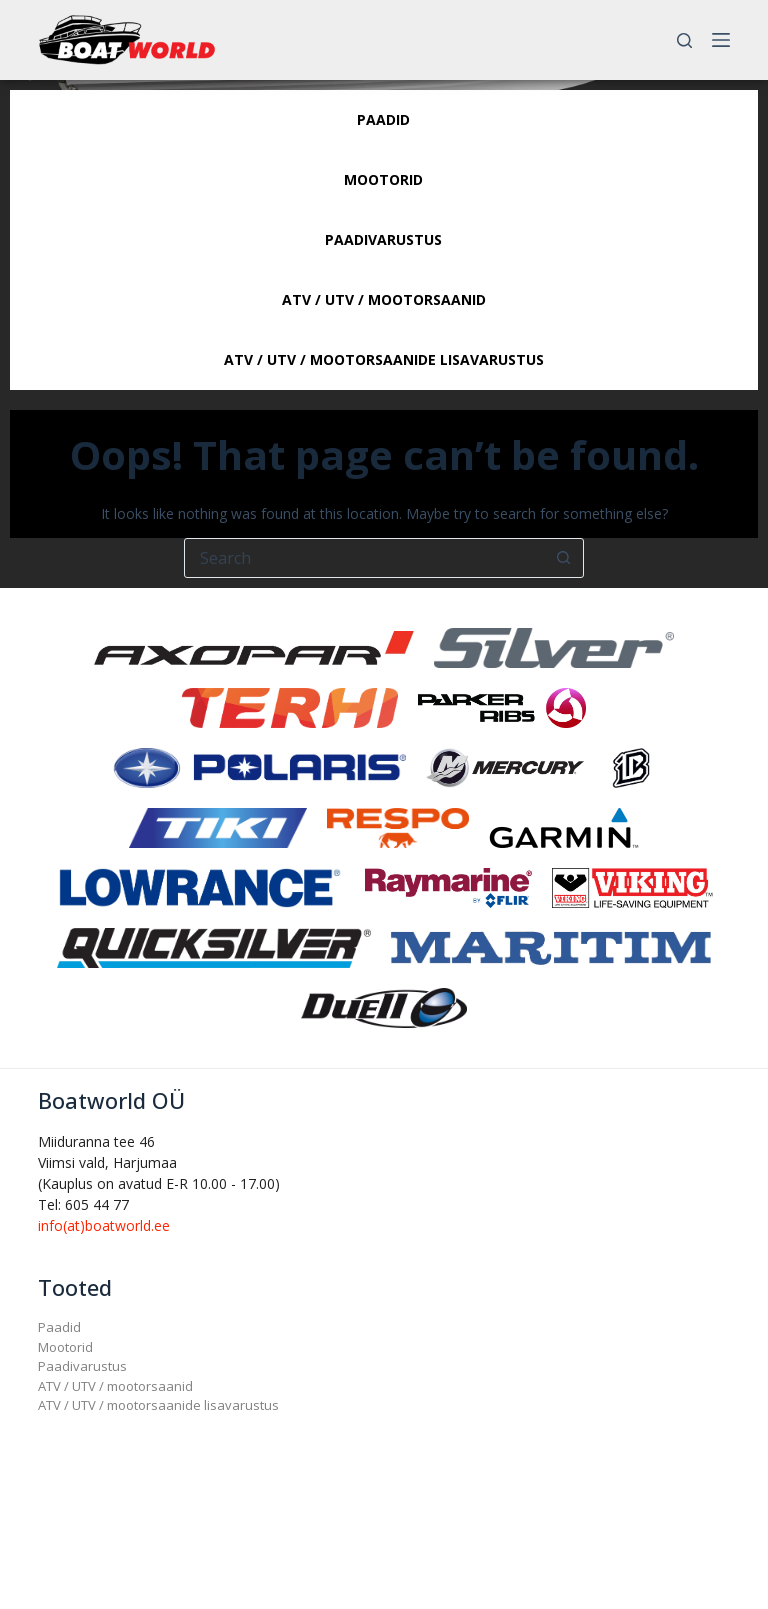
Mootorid (65, 1347)
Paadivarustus (82, 1366)
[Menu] (721, 40)
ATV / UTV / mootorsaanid (115, 1386)
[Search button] (563, 558)
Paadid (59, 1327)
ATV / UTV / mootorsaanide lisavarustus (158, 1405)
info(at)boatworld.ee (104, 1225)
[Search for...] (364, 558)
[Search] (684, 40)
